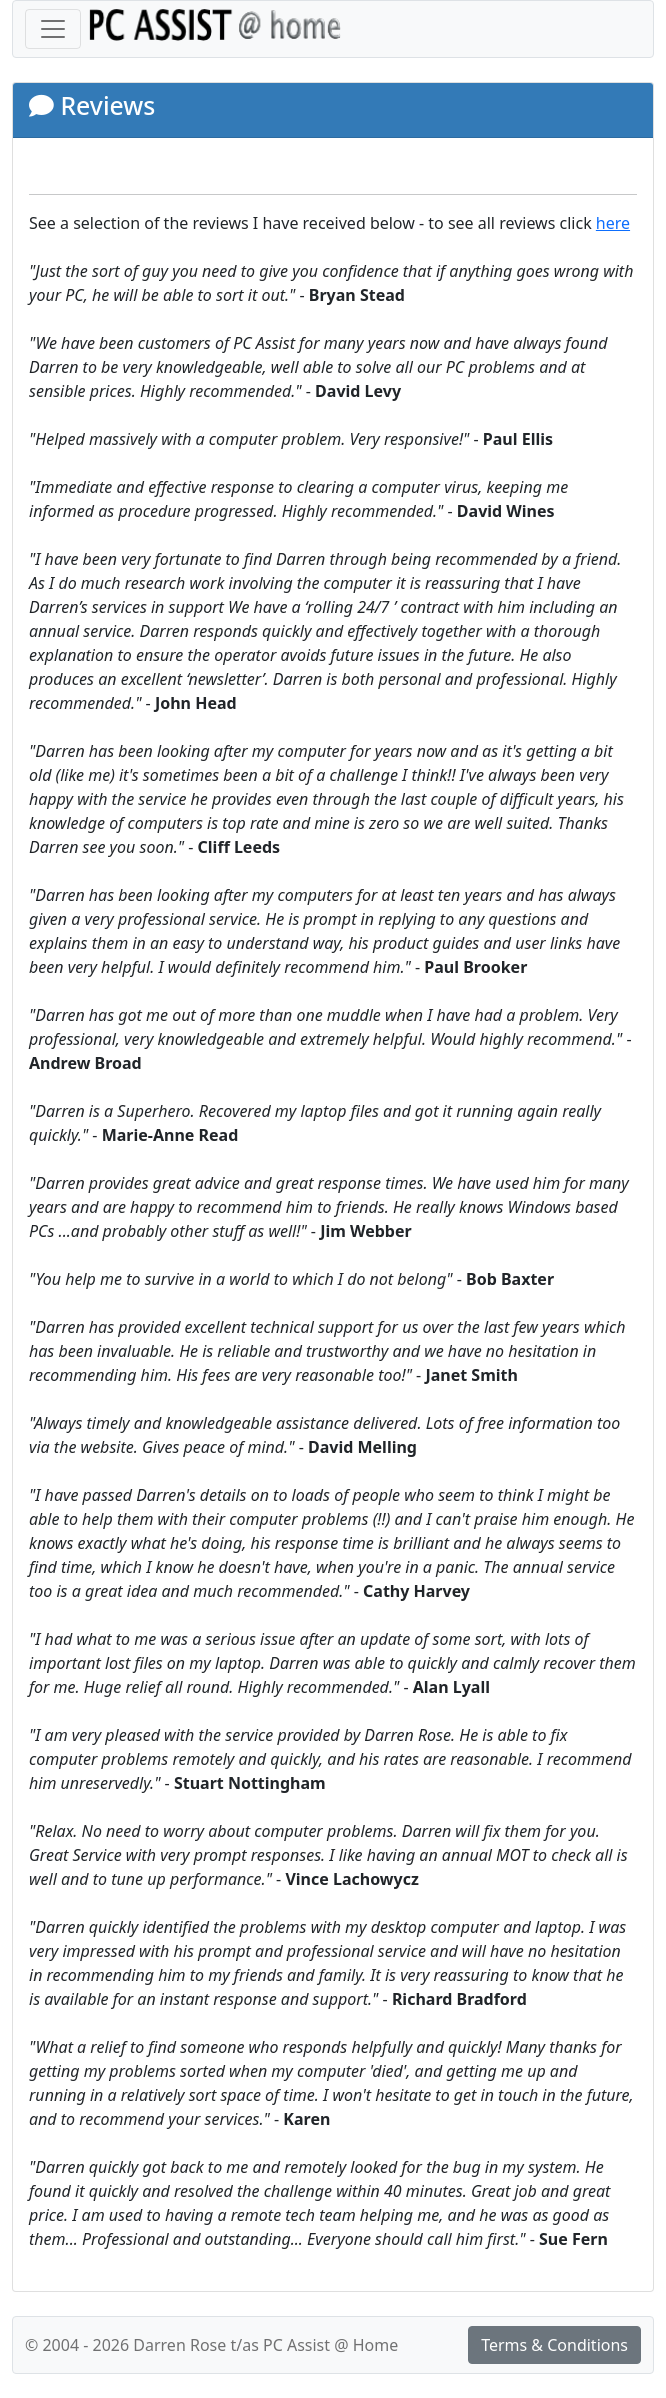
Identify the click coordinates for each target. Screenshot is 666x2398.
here (613, 223)
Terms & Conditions (554, 2345)
